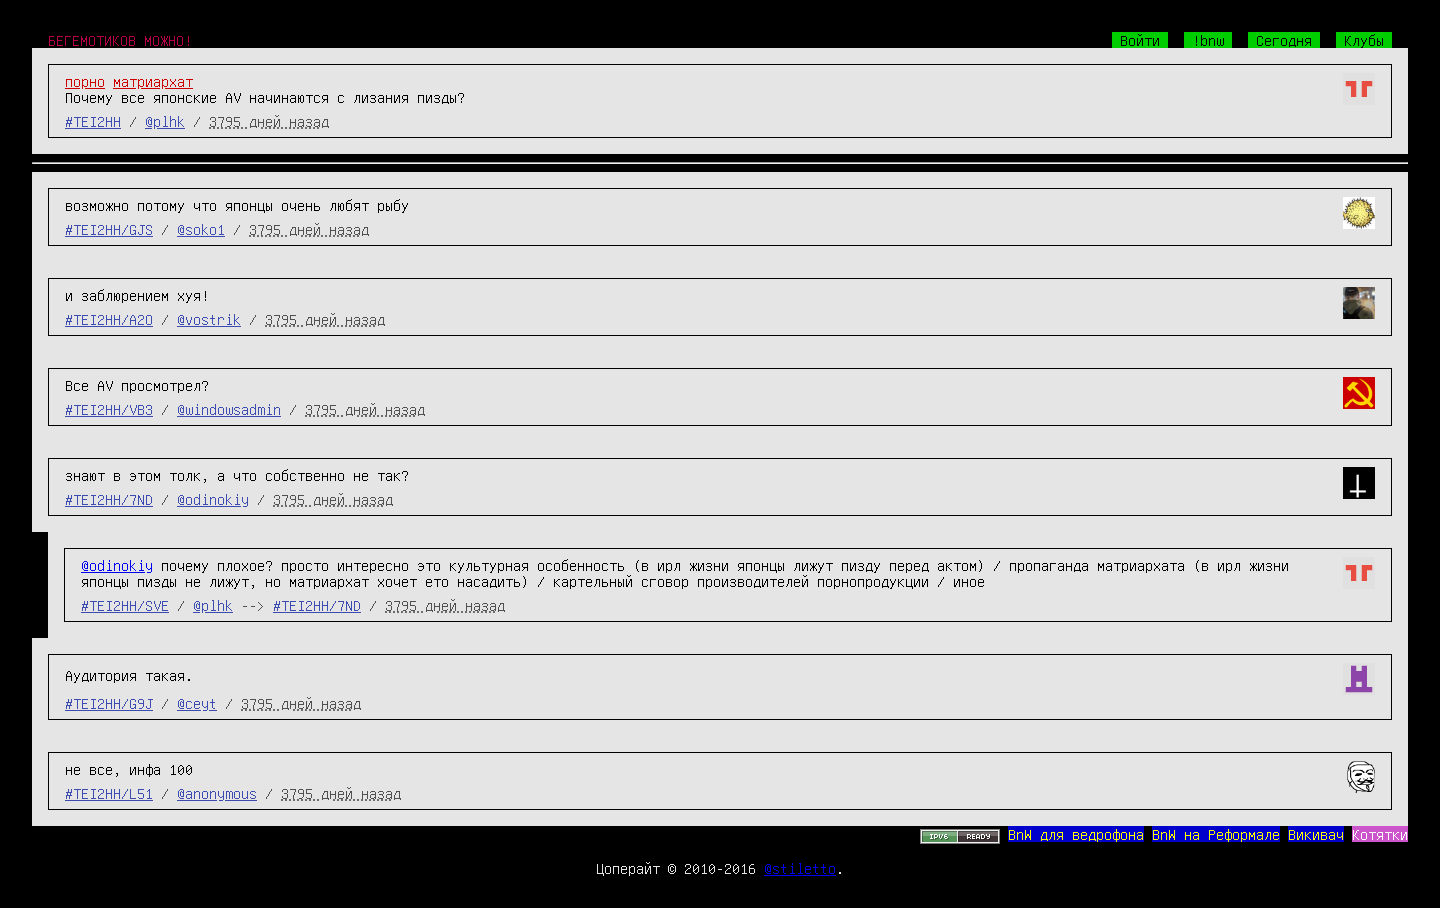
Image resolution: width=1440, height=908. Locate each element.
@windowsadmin (229, 409)
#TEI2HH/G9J (109, 703)
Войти (1140, 40)
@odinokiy (213, 499)
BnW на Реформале (1216, 834)
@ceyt (197, 703)
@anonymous (217, 793)
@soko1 (201, 229)
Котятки (1380, 834)
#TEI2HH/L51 (109, 793)
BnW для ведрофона (1076, 834)
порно (85, 81)
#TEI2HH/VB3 (109, 409)
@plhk (165, 121)
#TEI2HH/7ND (109, 499)
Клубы (1364, 40)
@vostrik (209, 319)
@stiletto (800, 868)
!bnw (1208, 40)
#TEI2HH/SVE (125, 605)
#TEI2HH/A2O (109, 319)
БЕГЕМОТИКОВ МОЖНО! (120, 40)
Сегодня (1284, 40)
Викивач (1316, 834)
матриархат (153, 81)
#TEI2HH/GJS (109, 229)
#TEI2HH (93, 121)
